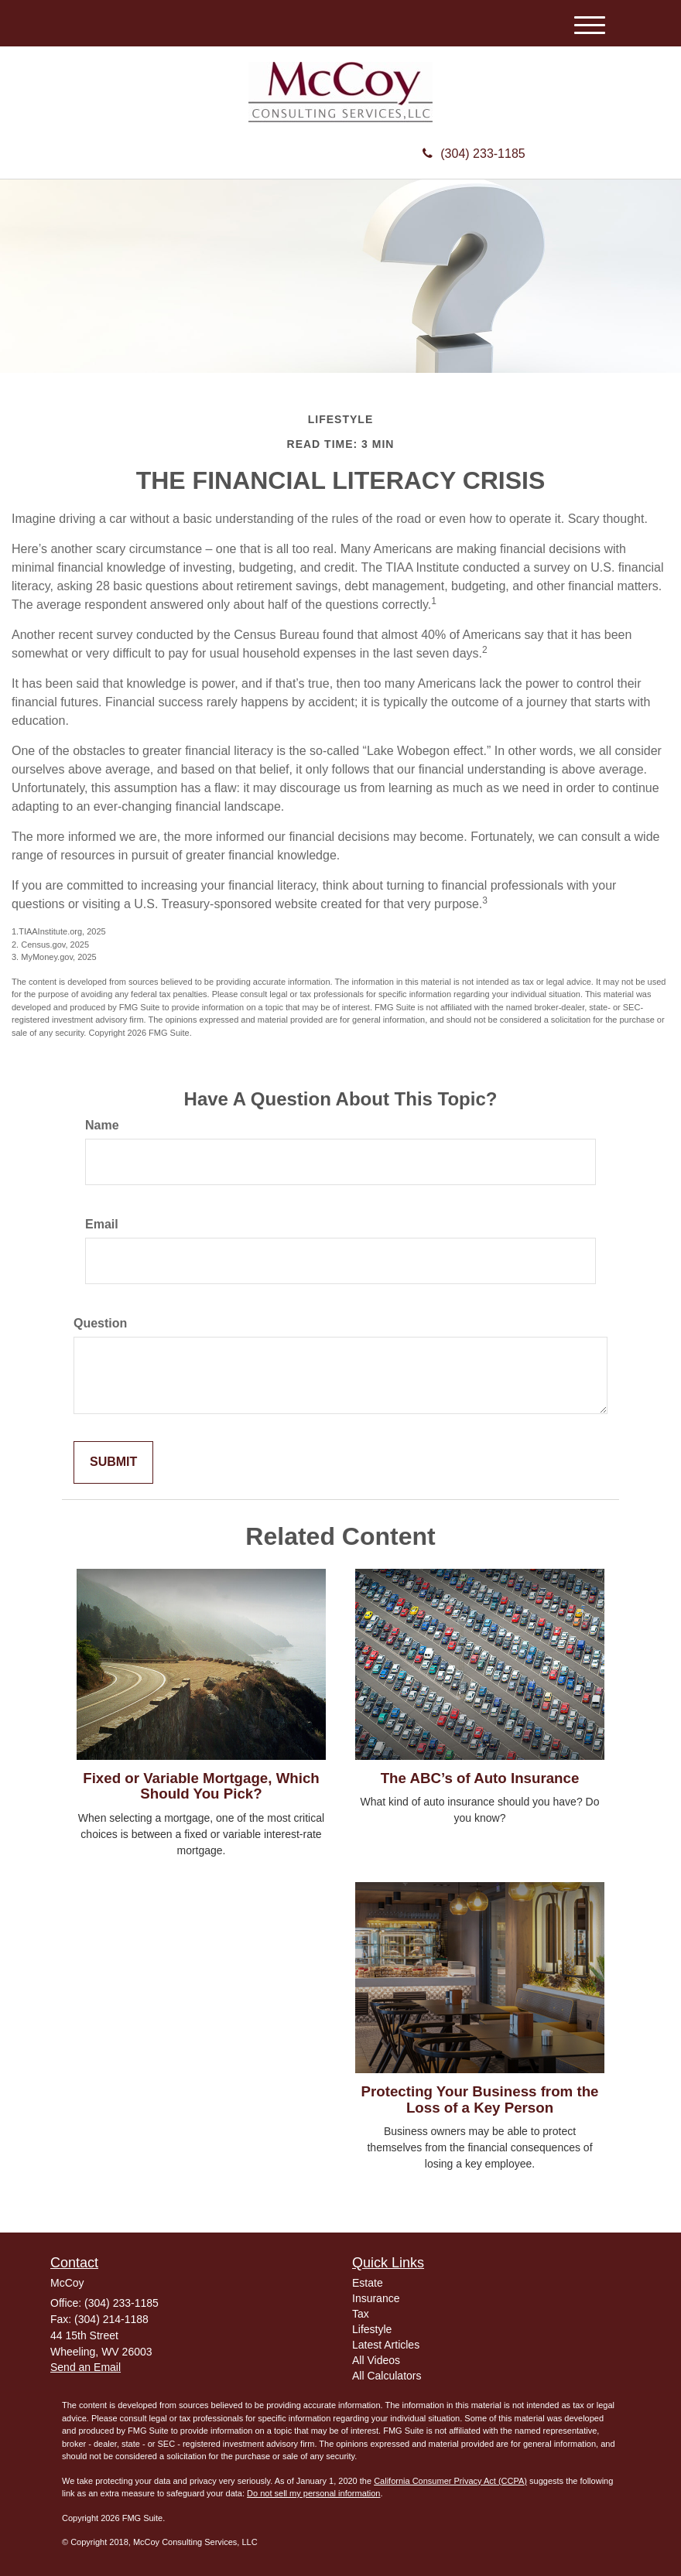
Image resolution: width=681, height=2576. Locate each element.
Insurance (375, 2298)
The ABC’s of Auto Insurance (480, 1778)
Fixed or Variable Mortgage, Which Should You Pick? (201, 1786)
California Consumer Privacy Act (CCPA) (450, 2480)
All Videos (376, 2360)
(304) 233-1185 (474, 153)
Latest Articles (385, 2345)
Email (101, 1224)
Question (100, 1323)
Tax (360, 2314)
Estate (367, 2283)
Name (102, 1125)
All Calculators (386, 2375)
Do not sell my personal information (313, 2493)
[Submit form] (113, 1462)
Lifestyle (372, 2329)
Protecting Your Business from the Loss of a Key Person (480, 2099)
